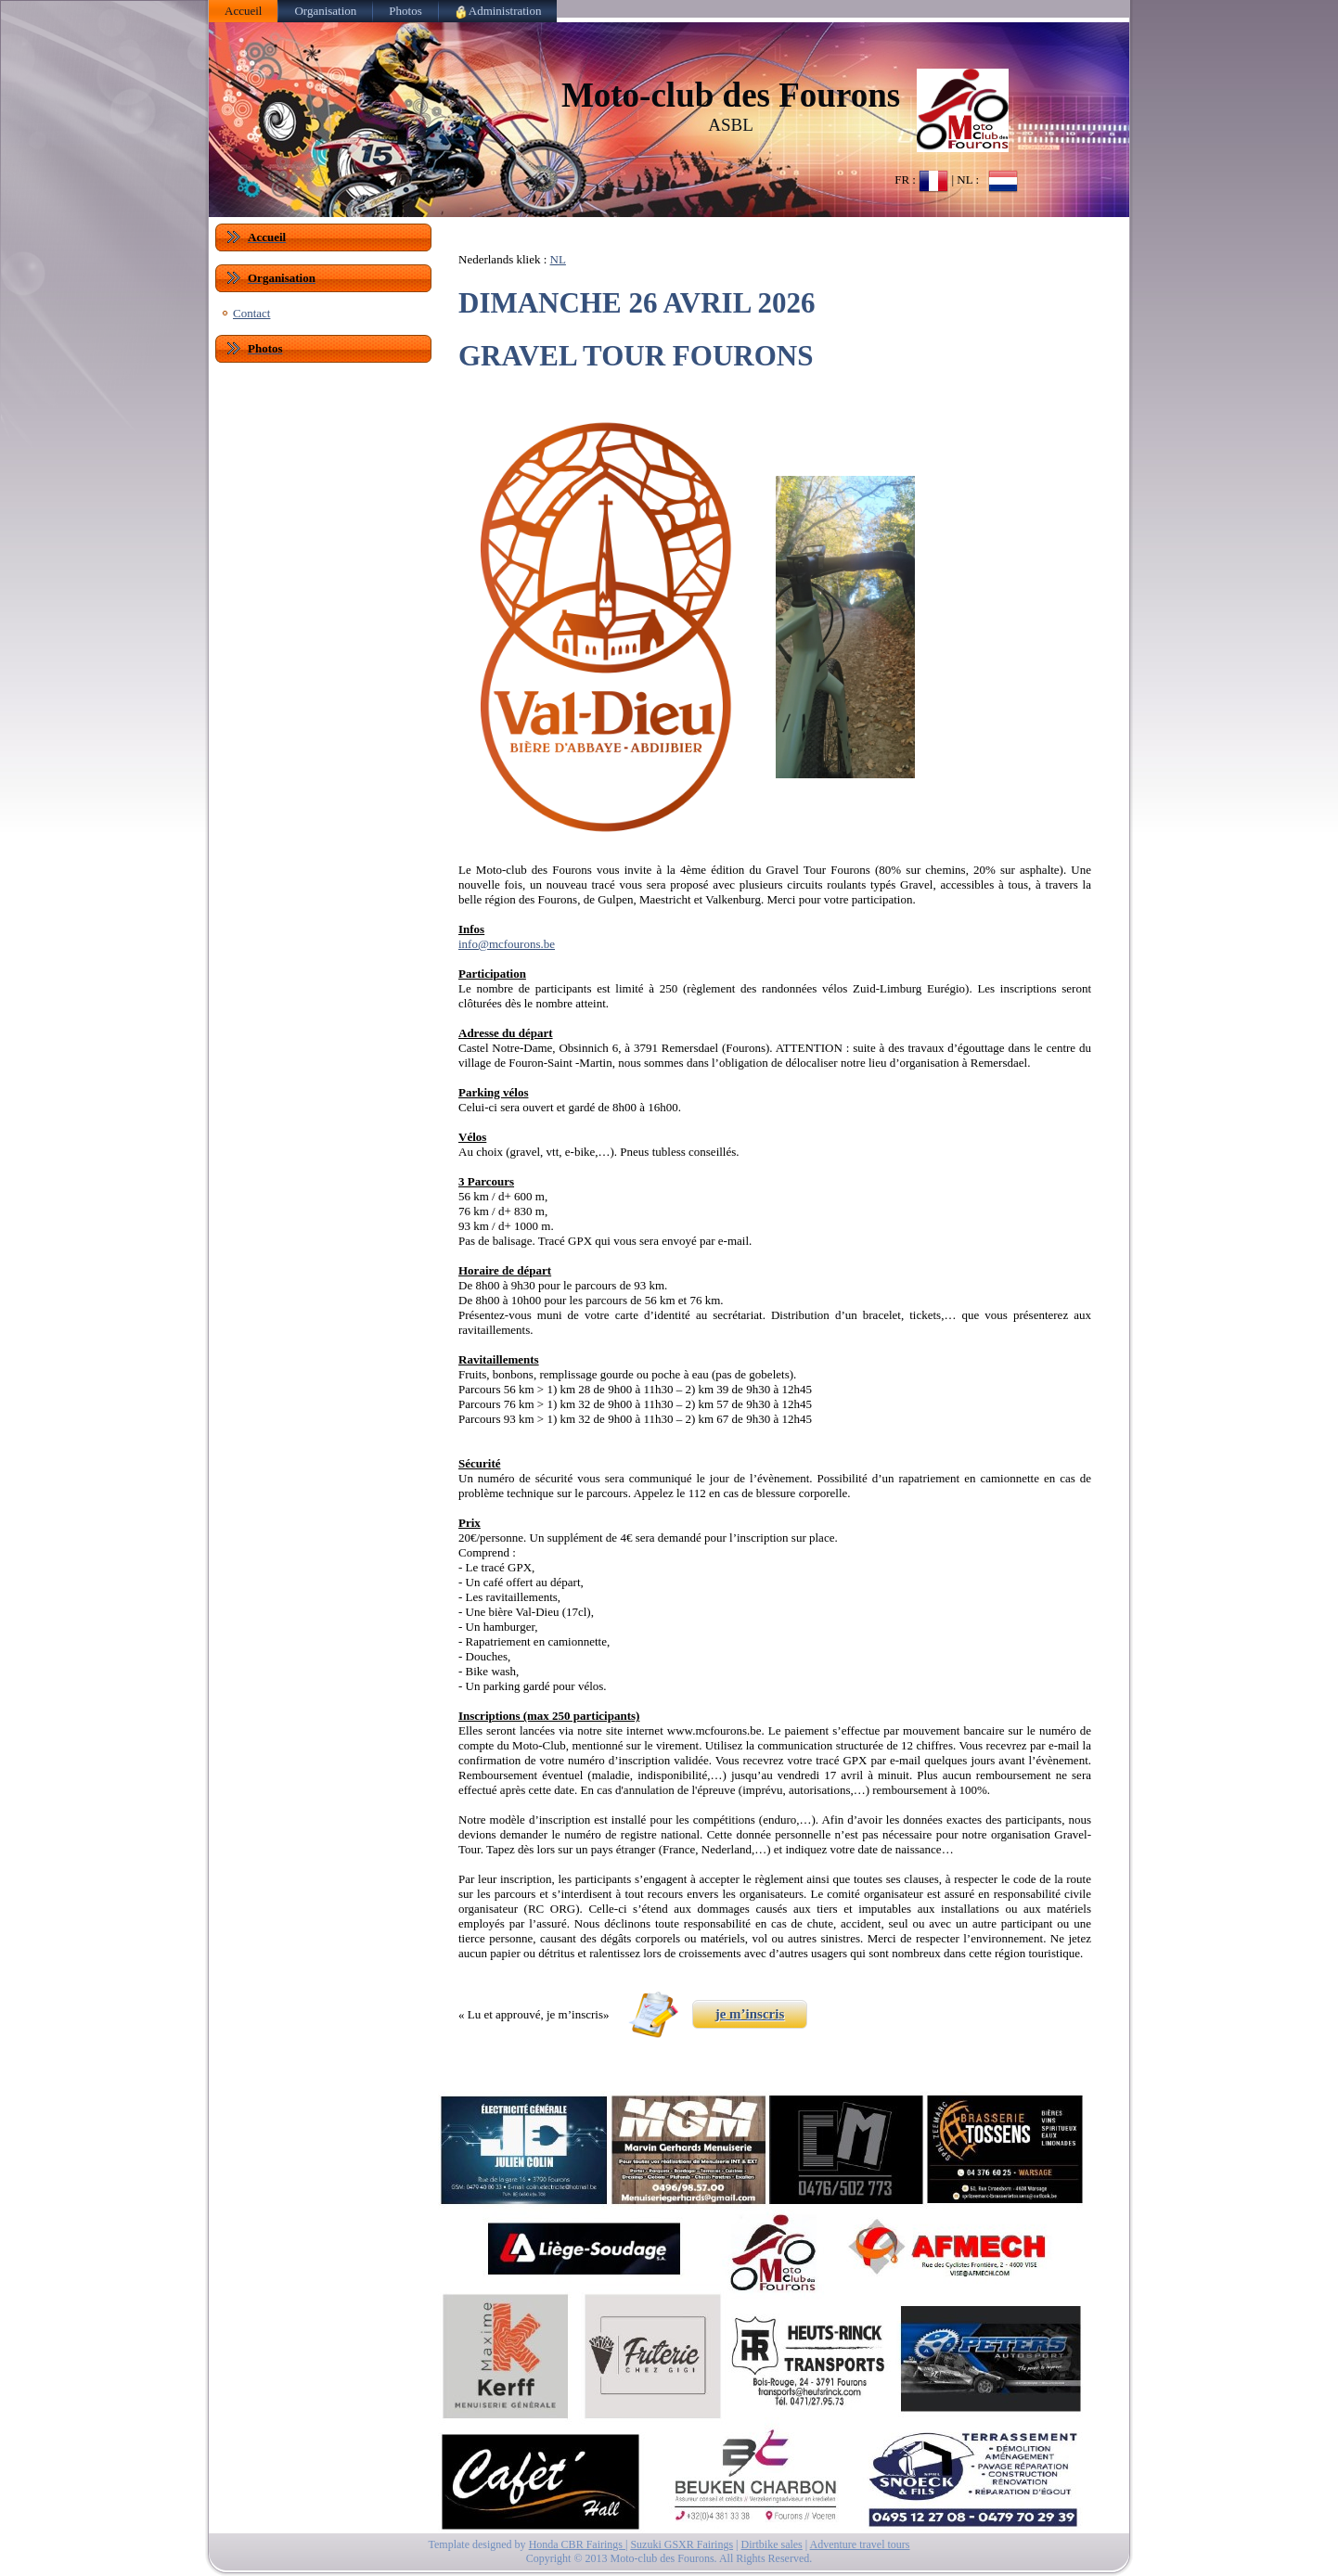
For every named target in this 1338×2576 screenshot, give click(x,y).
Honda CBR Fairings (577, 2544)
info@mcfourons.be (506, 944)
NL (558, 259)
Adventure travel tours (860, 2544)
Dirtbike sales (771, 2544)
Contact (251, 313)
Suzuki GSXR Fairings (681, 2544)
